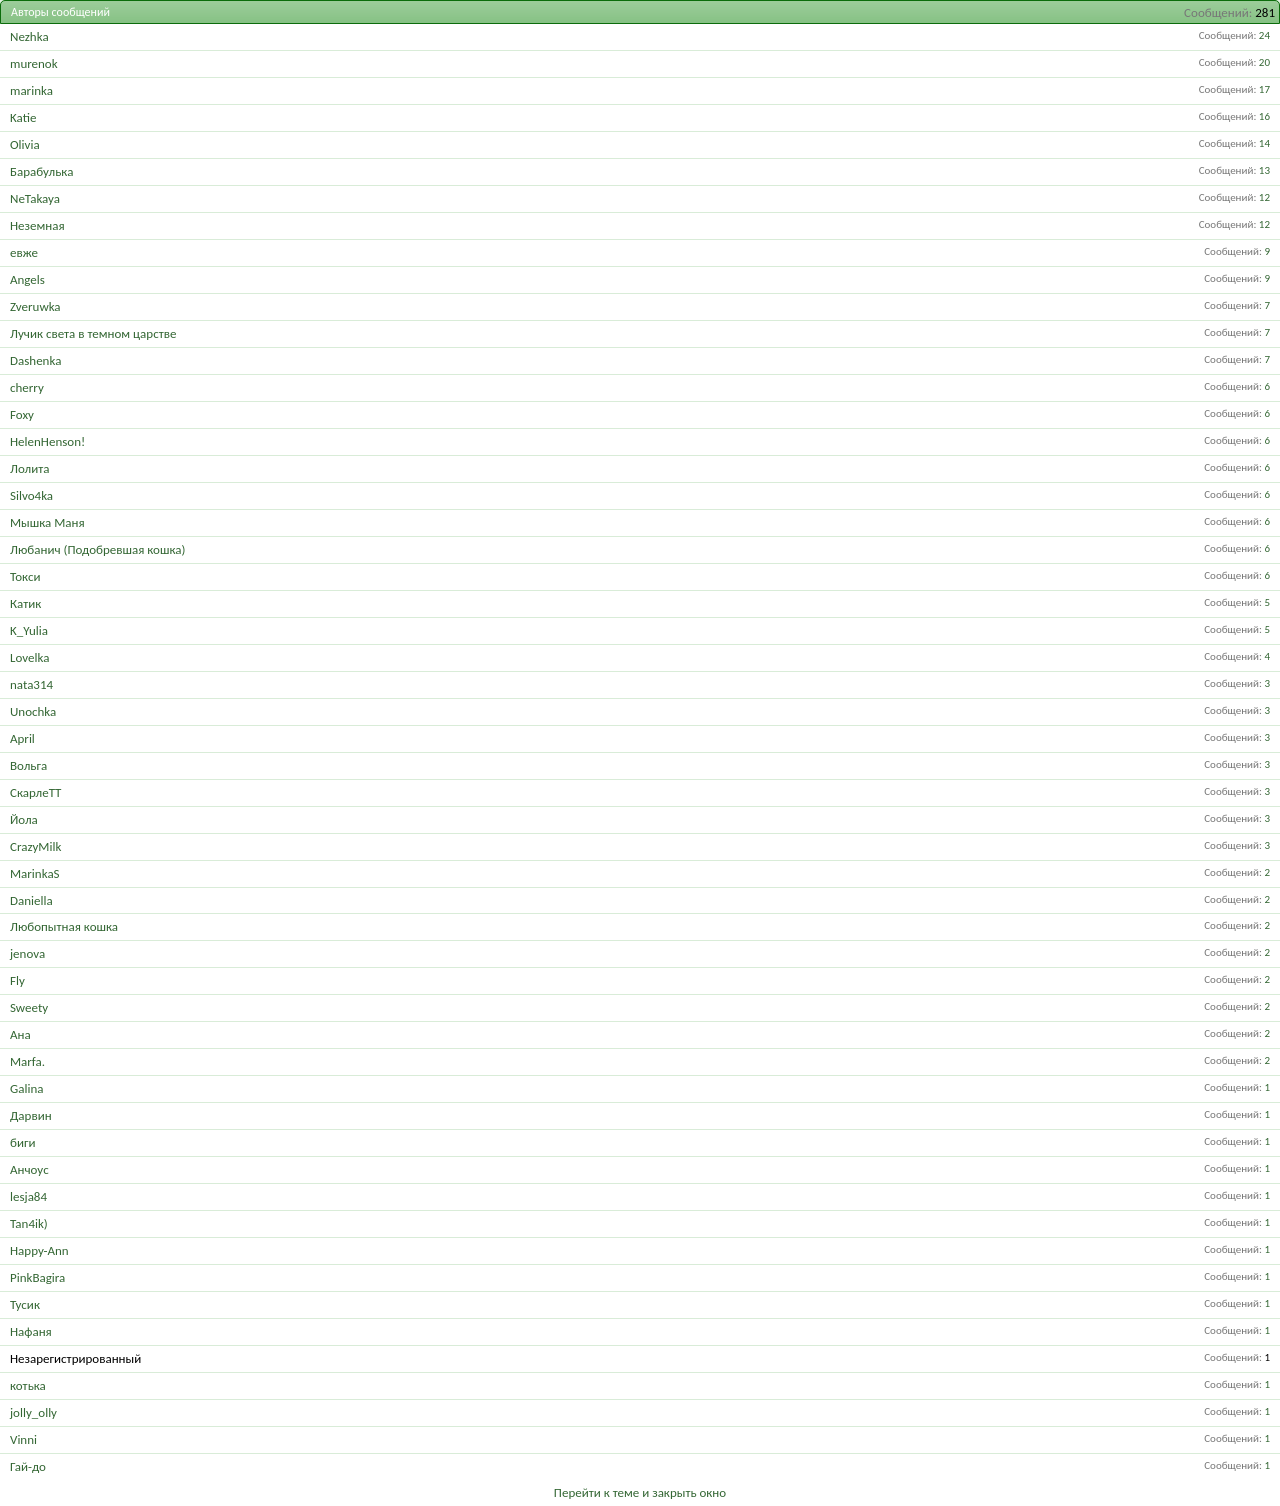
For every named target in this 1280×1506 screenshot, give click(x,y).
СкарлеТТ (35, 792)
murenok (34, 63)
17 (1264, 89)
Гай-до (28, 1466)
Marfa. (27, 1061)
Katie (23, 117)
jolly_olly (33, 1412)
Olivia (25, 144)
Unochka (33, 711)
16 (1264, 116)
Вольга (28, 765)
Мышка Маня (47, 522)
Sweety (29, 1007)
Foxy (22, 414)
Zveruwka (35, 306)
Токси (25, 576)
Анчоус (29, 1169)
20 (1264, 62)
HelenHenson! (47, 441)
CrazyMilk (35, 846)
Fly (17, 980)
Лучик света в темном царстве (93, 333)
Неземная (37, 225)
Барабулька (41, 171)
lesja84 (28, 1196)
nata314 (31, 684)
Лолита (29, 468)
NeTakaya (35, 198)
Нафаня (31, 1331)
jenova (27, 953)
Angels (27, 279)
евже (24, 252)
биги (22, 1142)
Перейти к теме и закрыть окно (640, 1492)
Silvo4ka (31, 495)
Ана (20, 1034)
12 (1264, 197)
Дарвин (31, 1115)
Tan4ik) (29, 1223)
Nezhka (29, 36)
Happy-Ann (39, 1250)
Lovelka (29, 657)
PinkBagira (37, 1277)
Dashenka (35, 360)
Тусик (25, 1304)
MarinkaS (35, 873)
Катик (25, 603)
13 (1264, 170)
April (22, 738)
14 (1264, 143)
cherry (27, 387)
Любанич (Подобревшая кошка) (97, 549)
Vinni (23, 1439)
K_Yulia (29, 630)
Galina (26, 1088)
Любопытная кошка (64, 926)
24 (1264, 35)
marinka (31, 90)
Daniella (31, 900)
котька (28, 1385)
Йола (24, 819)
